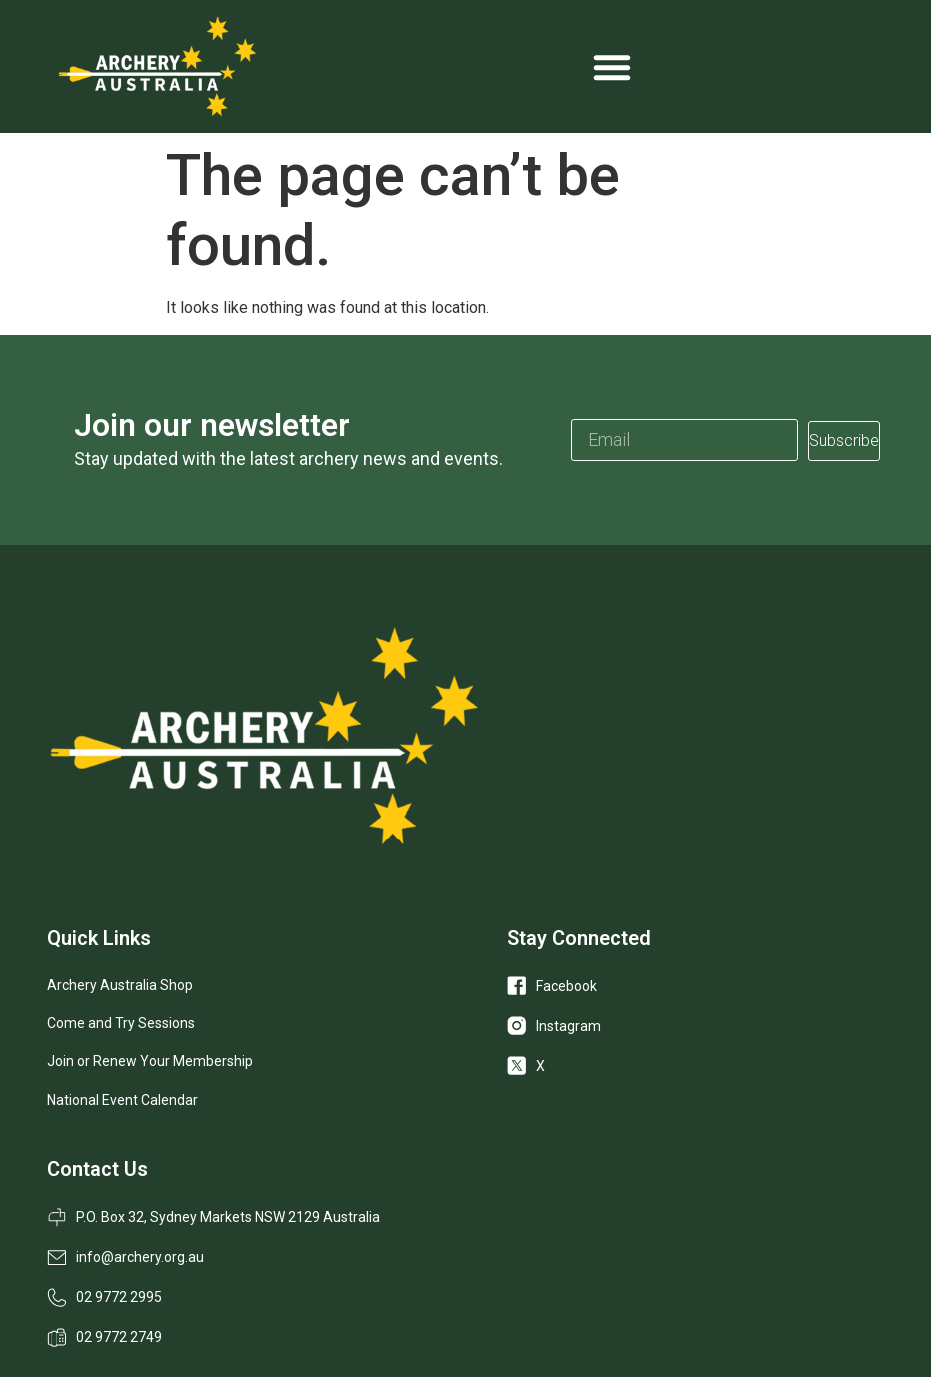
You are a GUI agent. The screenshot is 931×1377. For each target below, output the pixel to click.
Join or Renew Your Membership (150, 1061)
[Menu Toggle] (612, 67)
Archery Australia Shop (120, 985)
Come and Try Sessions (121, 1023)
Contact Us (97, 1169)
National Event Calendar (122, 1100)
